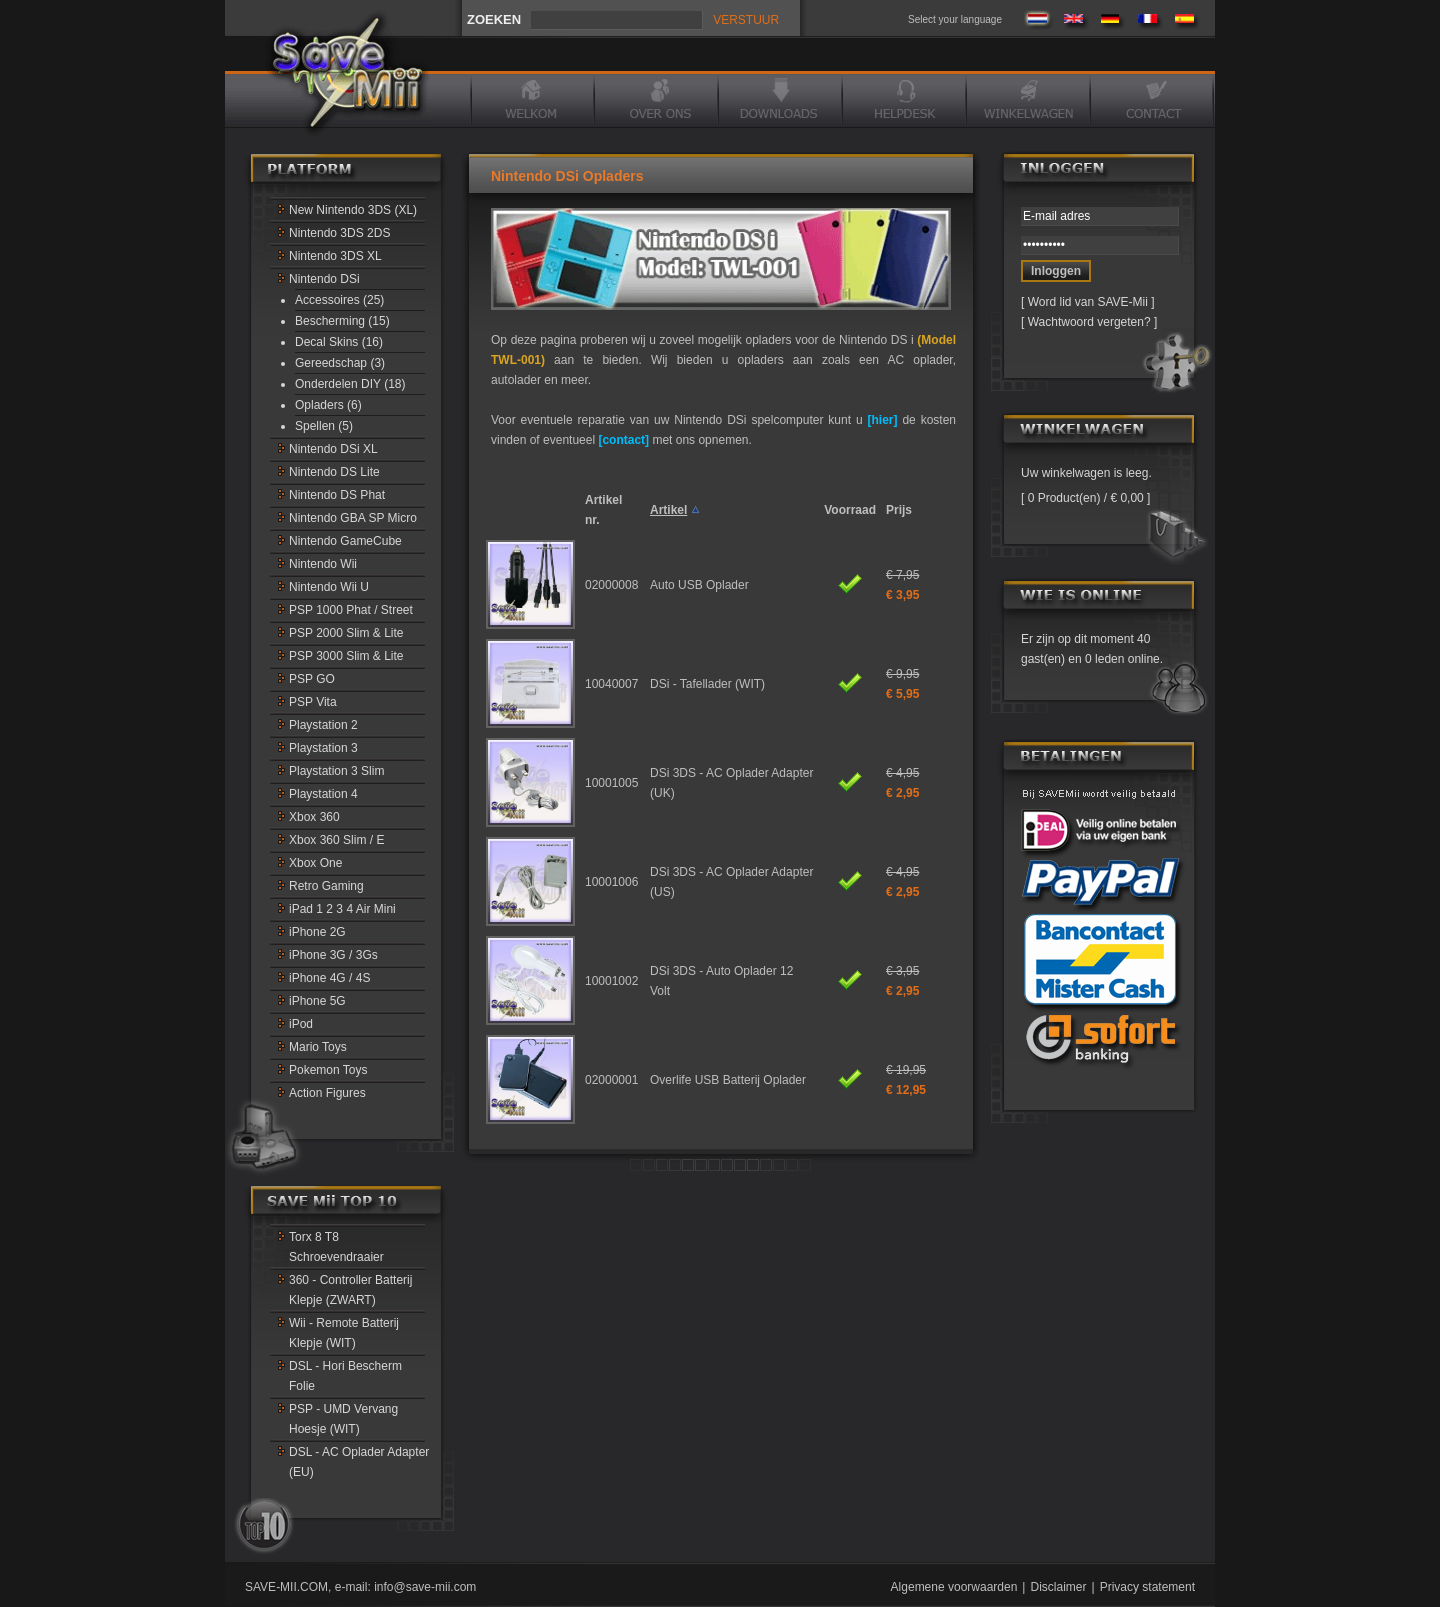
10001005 (611, 783)
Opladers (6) (328, 405)
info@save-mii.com (425, 1587)
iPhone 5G (317, 1001)
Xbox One (315, 863)
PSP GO (312, 679)
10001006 (611, 882)
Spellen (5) (324, 426)
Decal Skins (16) (339, 342)
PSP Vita (313, 702)
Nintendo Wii (323, 564)
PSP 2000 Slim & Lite (346, 633)
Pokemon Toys (328, 1070)
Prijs (899, 510)
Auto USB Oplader (699, 585)
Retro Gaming (326, 886)
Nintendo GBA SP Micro (353, 518)
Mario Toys (318, 1047)
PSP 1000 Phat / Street (351, 610)
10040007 (611, 684)
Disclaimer (1058, 1587)
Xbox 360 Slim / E (336, 840)
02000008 (611, 585)
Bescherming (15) (342, 321)
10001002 (611, 981)
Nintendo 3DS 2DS (339, 233)
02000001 (611, 1080)
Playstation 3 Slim (336, 771)
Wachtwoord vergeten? (1089, 322)
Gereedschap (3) (340, 363)
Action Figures (327, 1093)
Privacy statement (1147, 1587)
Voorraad (850, 510)
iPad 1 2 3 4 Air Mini (342, 909)
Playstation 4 (323, 794)
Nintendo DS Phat (337, 495)
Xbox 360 (314, 817)
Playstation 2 (323, 725)
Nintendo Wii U (329, 587)
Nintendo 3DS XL (335, 256)
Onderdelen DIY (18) (350, 384)
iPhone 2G (317, 932)
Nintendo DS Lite (334, 472)
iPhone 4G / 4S (329, 978)
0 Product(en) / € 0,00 (1085, 498)
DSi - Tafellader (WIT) (707, 684)
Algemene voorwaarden (954, 1587)
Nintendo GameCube (345, 541)
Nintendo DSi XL (333, 449)
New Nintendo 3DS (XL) (353, 210)
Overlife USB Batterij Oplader (728, 1080)
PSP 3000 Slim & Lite (346, 656)
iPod (301, 1024)
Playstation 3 (323, 748)
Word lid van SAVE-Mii (1088, 302)
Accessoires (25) (339, 300)
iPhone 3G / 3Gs (333, 955)
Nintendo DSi (324, 279)
